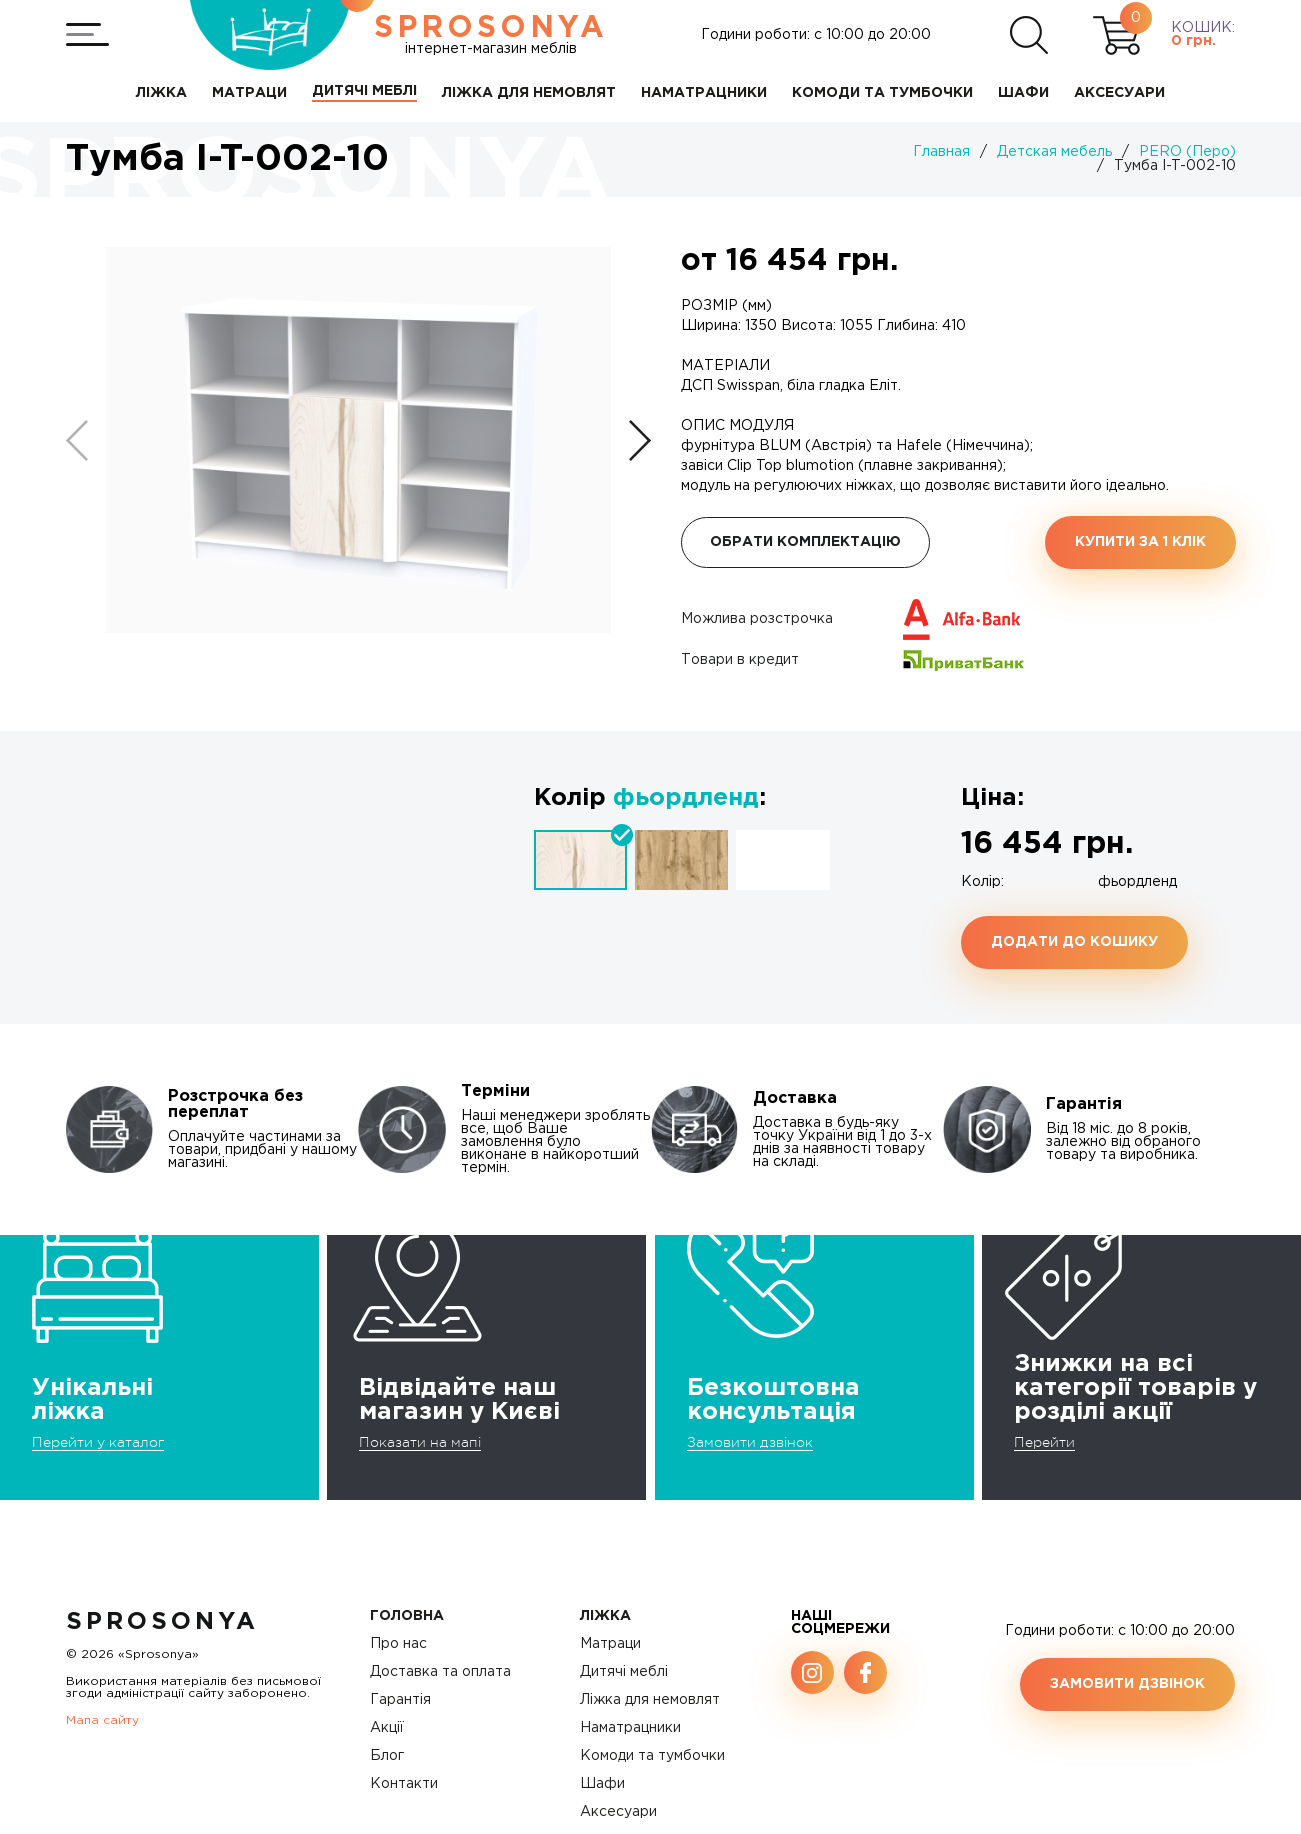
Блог (387, 1756)
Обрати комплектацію (805, 542)
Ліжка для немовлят (650, 1700)
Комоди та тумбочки (652, 1756)
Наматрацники (630, 1728)
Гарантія (400, 1700)
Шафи (602, 1784)
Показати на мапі (420, 1442)
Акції (387, 1728)
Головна (407, 1616)
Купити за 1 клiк (1140, 542)
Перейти (1044, 1442)
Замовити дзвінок (750, 1442)
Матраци (610, 1644)
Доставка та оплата (440, 1672)
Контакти (404, 1784)
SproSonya (162, 1622)
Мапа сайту (102, 1720)
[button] (640, 440)
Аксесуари (618, 1812)
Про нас (398, 1644)
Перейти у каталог (98, 1442)
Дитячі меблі (624, 1672)
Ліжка (605, 1616)
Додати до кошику (1074, 942)
